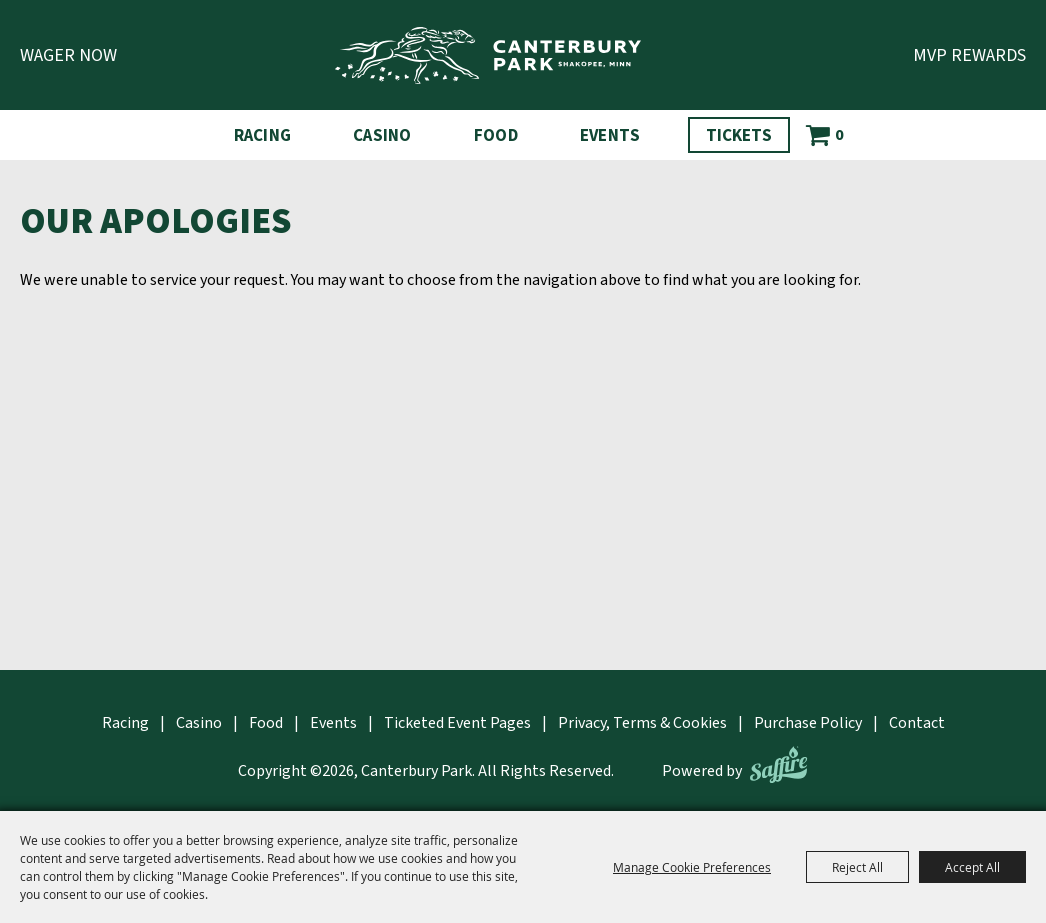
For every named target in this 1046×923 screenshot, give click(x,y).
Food (496, 136)
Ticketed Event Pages (457, 723)
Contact (917, 723)
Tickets (739, 136)
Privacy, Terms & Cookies (642, 723)
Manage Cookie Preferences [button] (692, 867)
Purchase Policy (808, 723)
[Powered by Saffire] (778, 764)
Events (610, 136)
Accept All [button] (972, 867)
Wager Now (68, 55)
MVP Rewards (969, 55)
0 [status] (839, 135)
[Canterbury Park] (488, 55)
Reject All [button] (857, 867)
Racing (263, 136)
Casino (382, 136)
